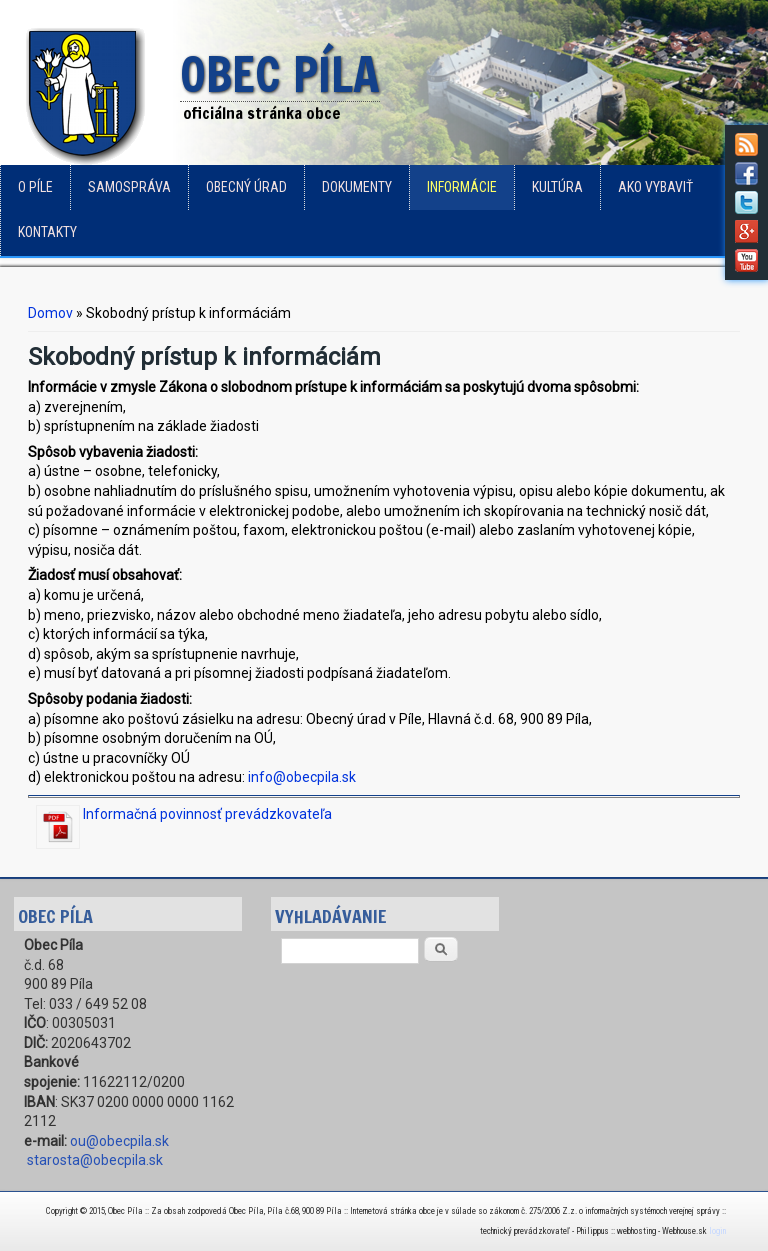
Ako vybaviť (655, 187)
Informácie (462, 187)
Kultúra (557, 187)
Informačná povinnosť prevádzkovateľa (207, 814)
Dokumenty (357, 187)
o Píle (35, 187)
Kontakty (47, 232)
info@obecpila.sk (302, 777)
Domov (50, 313)
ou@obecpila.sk (119, 1141)
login (717, 1231)
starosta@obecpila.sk (95, 1160)
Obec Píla (280, 76)
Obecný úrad (246, 187)
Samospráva (129, 187)
